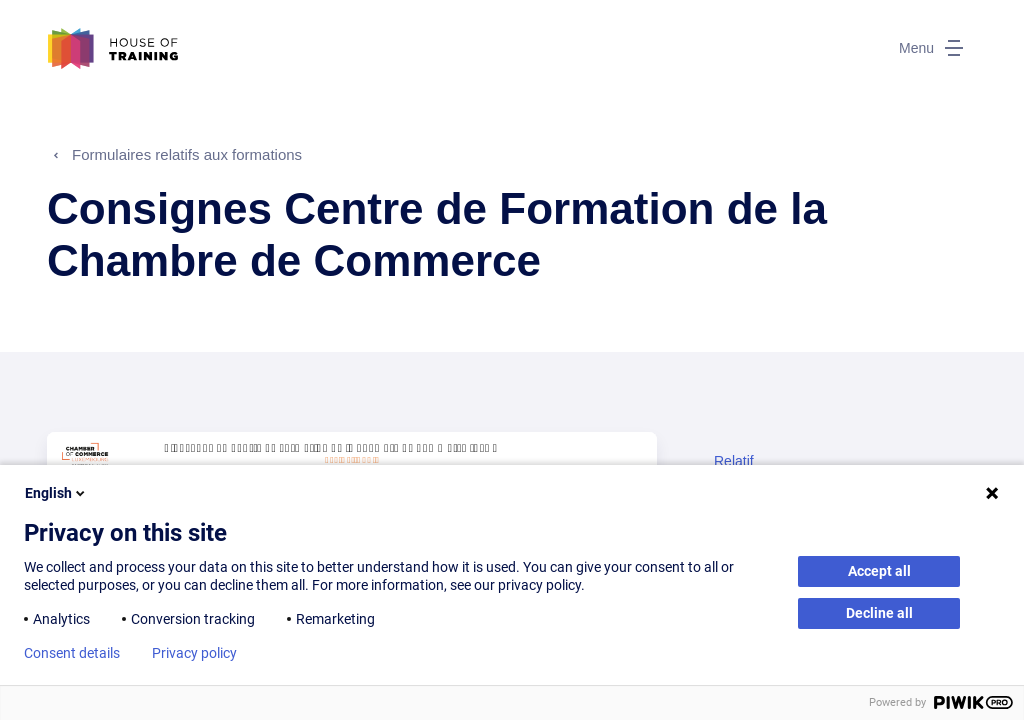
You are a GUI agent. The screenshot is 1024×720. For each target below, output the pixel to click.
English (56, 493)
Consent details (72, 653)
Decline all (879, 613)
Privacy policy (194, 653)
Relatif (734, 461)
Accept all (879, 571)
